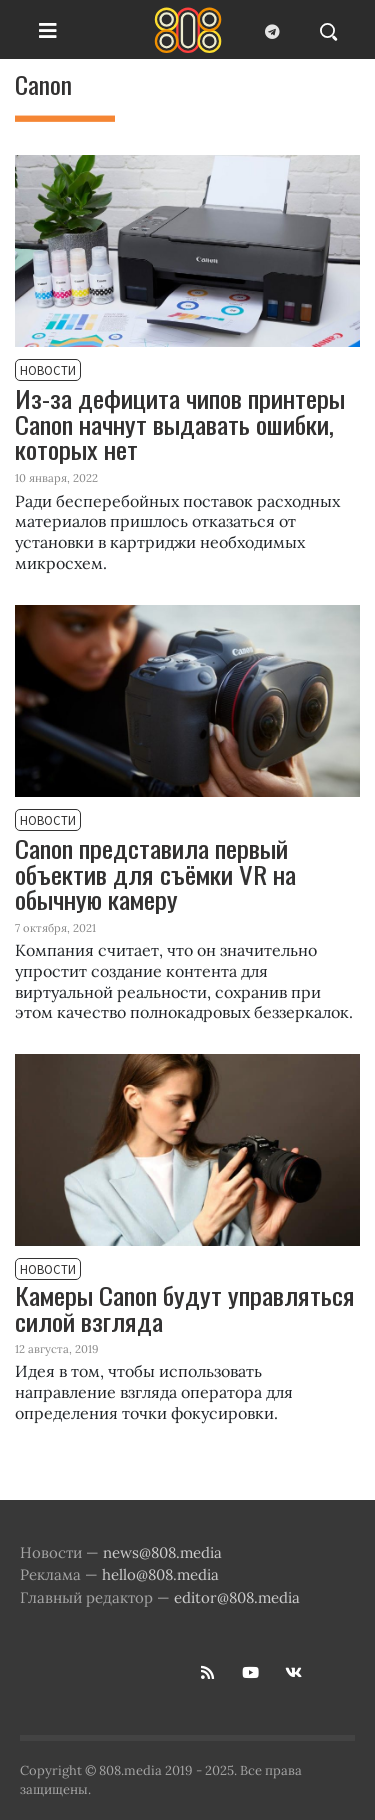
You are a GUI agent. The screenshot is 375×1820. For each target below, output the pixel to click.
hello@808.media (160, 1574)
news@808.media (162, 1552)
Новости (48, 370)
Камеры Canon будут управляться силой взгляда (185, 1309)
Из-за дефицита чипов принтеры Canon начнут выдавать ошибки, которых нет (180, 423)
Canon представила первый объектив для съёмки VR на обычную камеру (155, 873)
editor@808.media (237, 1597)
